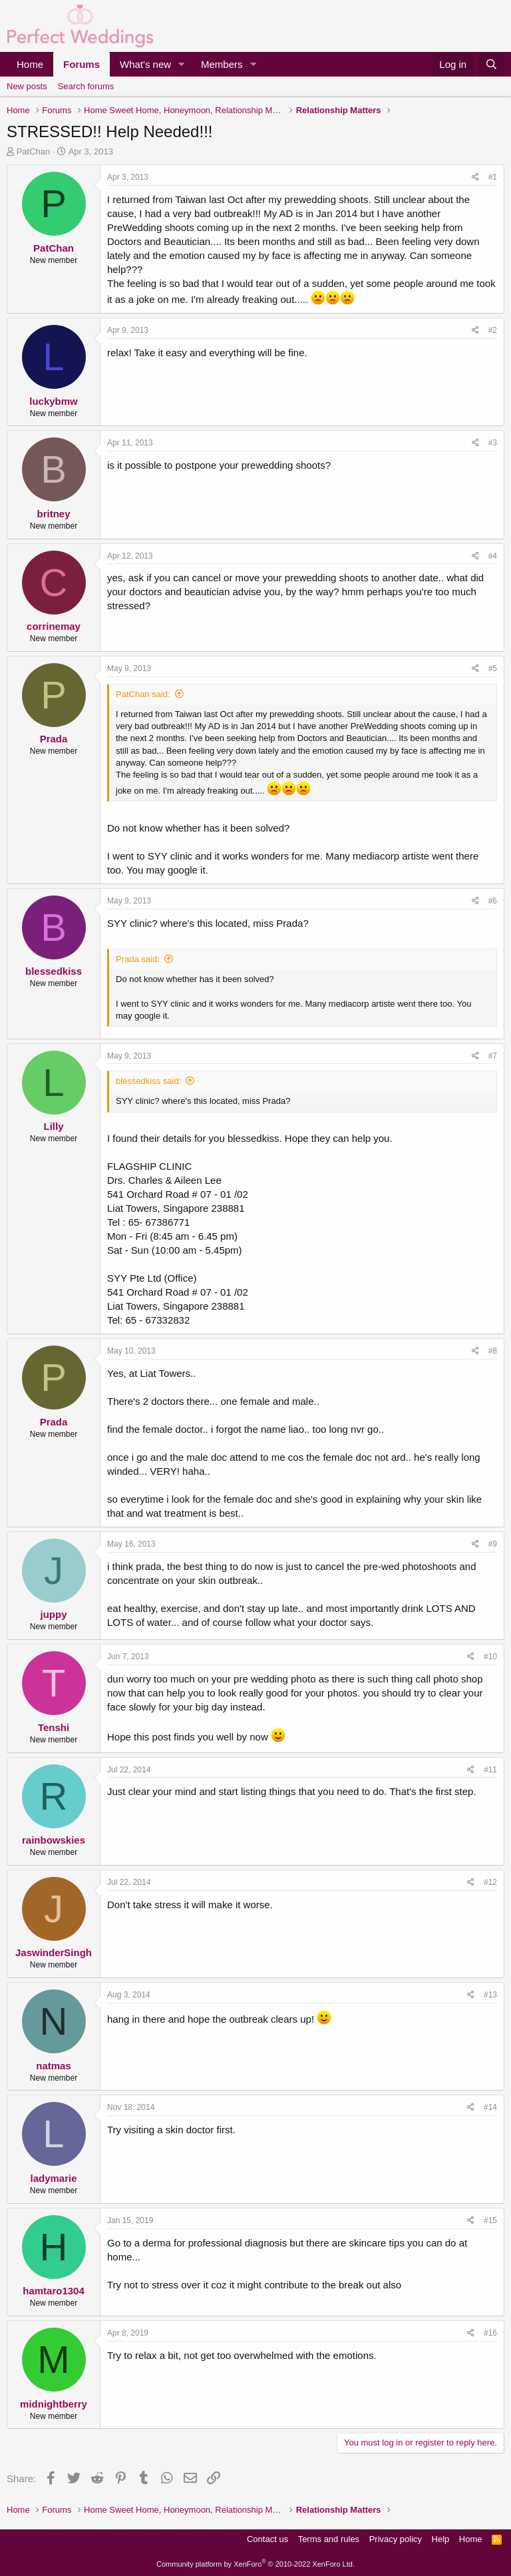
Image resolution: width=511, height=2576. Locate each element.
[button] (181, 64)
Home (30, 64)
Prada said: (138, 959)
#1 (492, 177)
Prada (54, 738)
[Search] (491, 64)
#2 (492, 330)
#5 (492, 668)
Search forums (86, 86)
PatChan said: (143, 694)
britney (53, 513)
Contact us (267, 2539)
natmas (53, 2065)
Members (222, 64)
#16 (490, 2333)
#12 (490, 1882)
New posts (27, 86)
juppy (54, 1614)
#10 (490, 1656)
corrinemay (54, 626)
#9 (492, 1544)
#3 (492, 442)
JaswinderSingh (53, 1952)
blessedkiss (53, 971)
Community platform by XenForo (255, 2564)
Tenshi (53, 1727)
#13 (490, 1994)
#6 (492, 900)
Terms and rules (328, 2539)
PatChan (34, 151)
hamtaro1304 (54, 2290)
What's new (145, 64)
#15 (490, 2220)
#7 (492, 1056)
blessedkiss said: (148, 1081)
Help (441, 2539)
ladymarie (53, 2178)
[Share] (475, 177)
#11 (490, 1769)
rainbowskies (53, 1840)
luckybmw (53, 401)
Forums (81, 64)
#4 (492, 556)
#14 (490, 2107)
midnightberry (53, 2404)
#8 (492, 1351)
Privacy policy (395, 2539)
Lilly (53, 1126)
